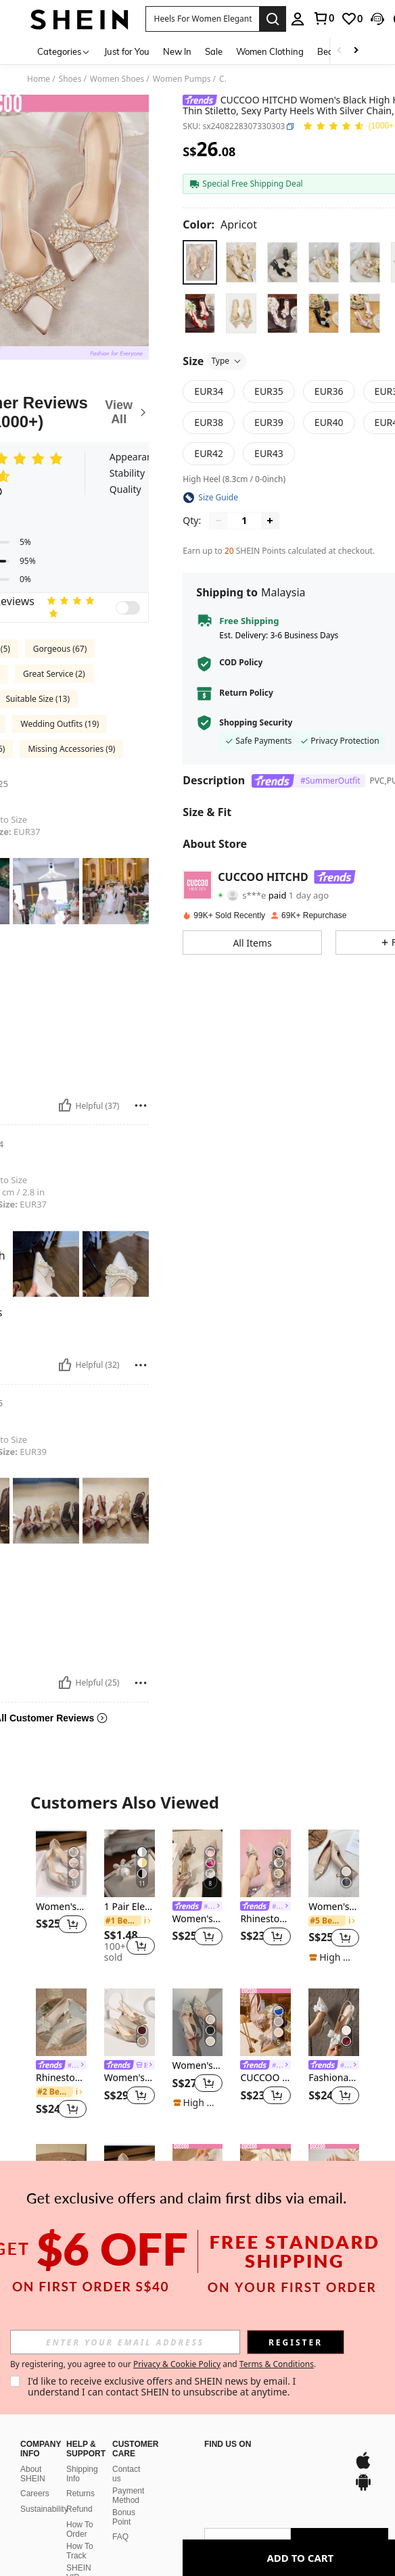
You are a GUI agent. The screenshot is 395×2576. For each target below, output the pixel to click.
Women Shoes (117, 79)
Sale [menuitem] (214, 51)
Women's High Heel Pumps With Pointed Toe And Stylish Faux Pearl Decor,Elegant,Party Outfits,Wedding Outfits (197, 2066)
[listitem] (61, 1896)
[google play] (252, 2467)
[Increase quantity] (270, 520)
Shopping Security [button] (255, 723)
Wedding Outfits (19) (59, 724)
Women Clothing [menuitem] (270, 51)
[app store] (227, 2467)
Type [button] (226, 360)
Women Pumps (182, 79)
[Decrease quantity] (218, 520)
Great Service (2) (54, 673)
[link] (323, 18)
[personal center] (297, 19)
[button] (202, 19)
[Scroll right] (356, 51)
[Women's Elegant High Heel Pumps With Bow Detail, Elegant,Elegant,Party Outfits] (197, 1863)
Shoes (70, 79)
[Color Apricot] (220, 224)
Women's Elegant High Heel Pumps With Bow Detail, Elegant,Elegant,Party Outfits (197, 1919)
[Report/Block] (141, 1105)
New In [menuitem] (177, 51)
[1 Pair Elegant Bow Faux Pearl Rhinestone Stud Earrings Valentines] (129, 1863)
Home (38, 79)
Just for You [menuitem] (126, 51)
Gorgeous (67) (60, 648)
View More (197, 2307)
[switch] (128, 608)
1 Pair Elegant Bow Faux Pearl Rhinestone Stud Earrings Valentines (129, 1907)
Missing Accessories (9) (71, 749)
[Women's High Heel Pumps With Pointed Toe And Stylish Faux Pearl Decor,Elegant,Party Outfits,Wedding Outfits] (197, 2021)
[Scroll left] (339, 51)
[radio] (200, 262)
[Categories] (63, 51)
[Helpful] (65, 1105)
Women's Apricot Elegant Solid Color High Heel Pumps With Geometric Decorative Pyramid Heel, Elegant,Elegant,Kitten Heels (333, 1907)
